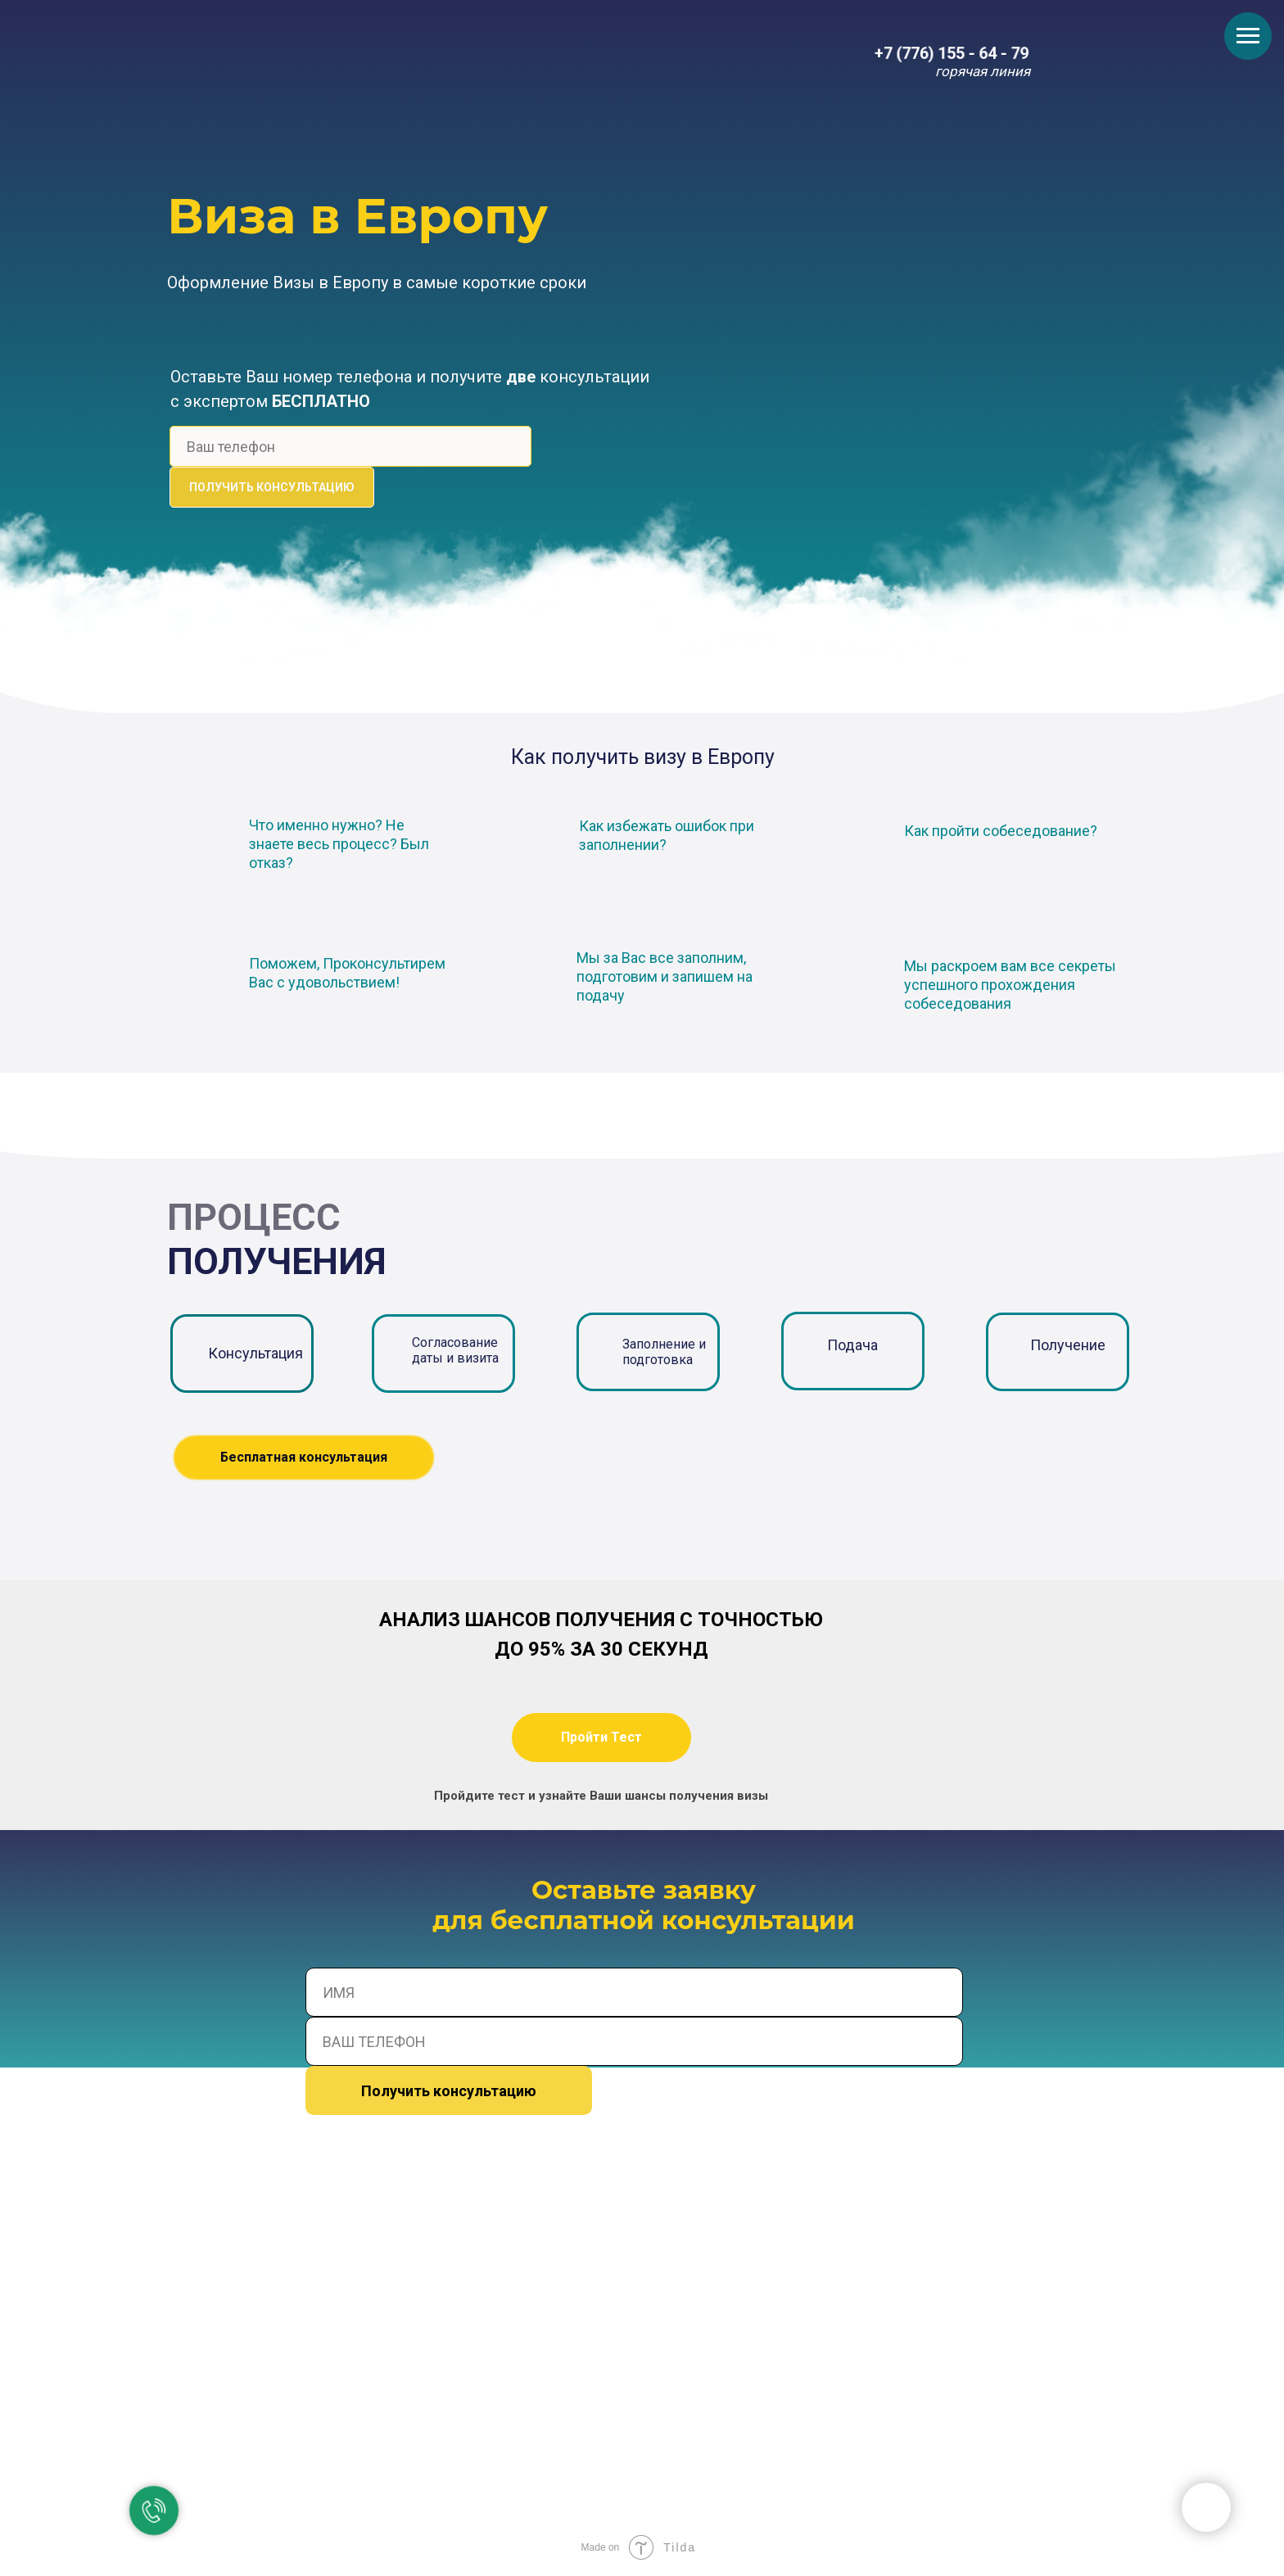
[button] (601, 1737)
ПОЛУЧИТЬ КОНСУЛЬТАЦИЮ (272, 487)
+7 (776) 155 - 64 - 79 (952, 53)
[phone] (350, 446)
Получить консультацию (448, 2090)
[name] (634, 1992)
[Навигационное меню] (1248, 36)
